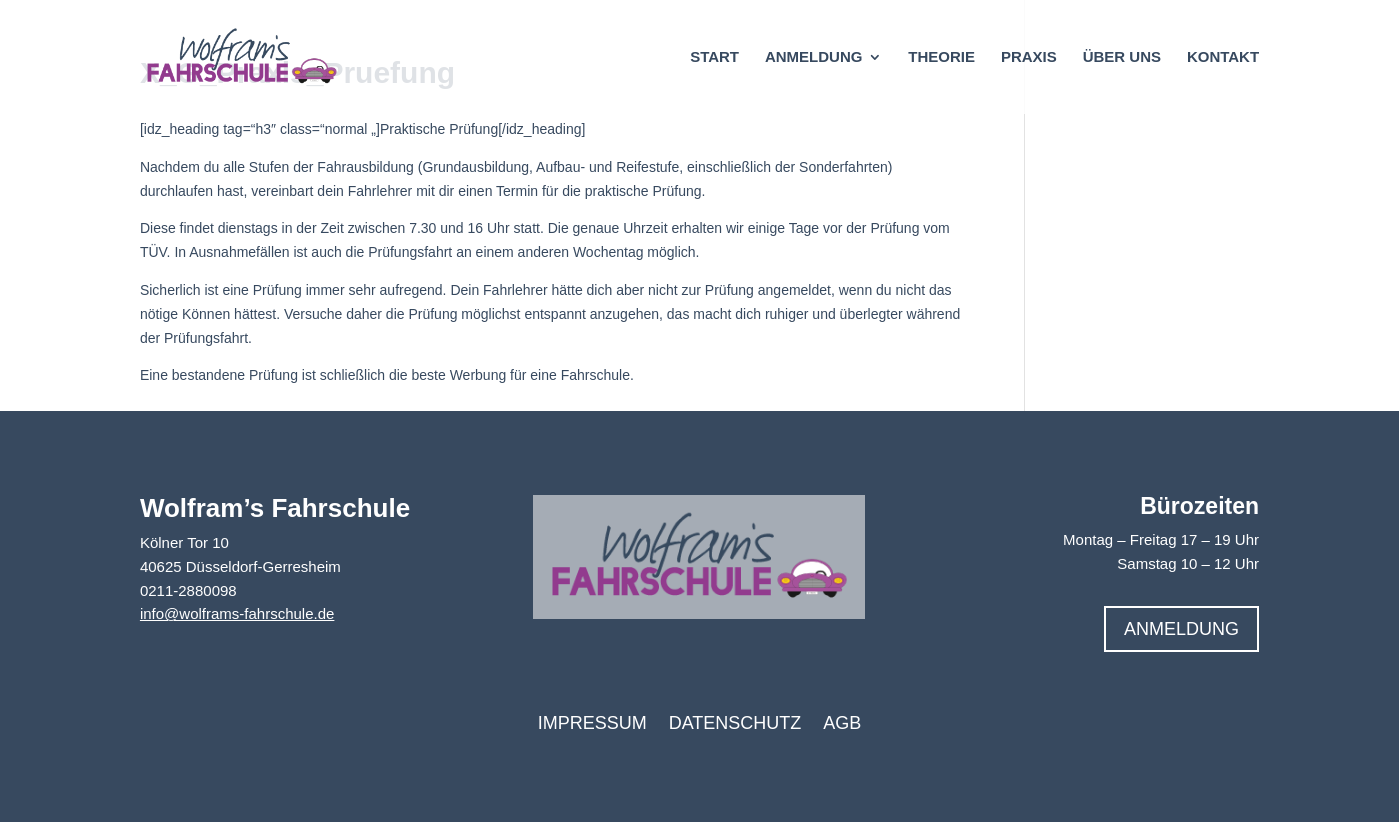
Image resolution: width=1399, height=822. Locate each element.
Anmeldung (814, 57)
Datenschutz (735, 724)
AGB (842, 724)
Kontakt (1223, 57)
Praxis (1029, 57)
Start (714, 57)
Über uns (1122, 57)
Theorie (941, 57)
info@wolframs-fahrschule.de (237, 613)
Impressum (592, 724)
